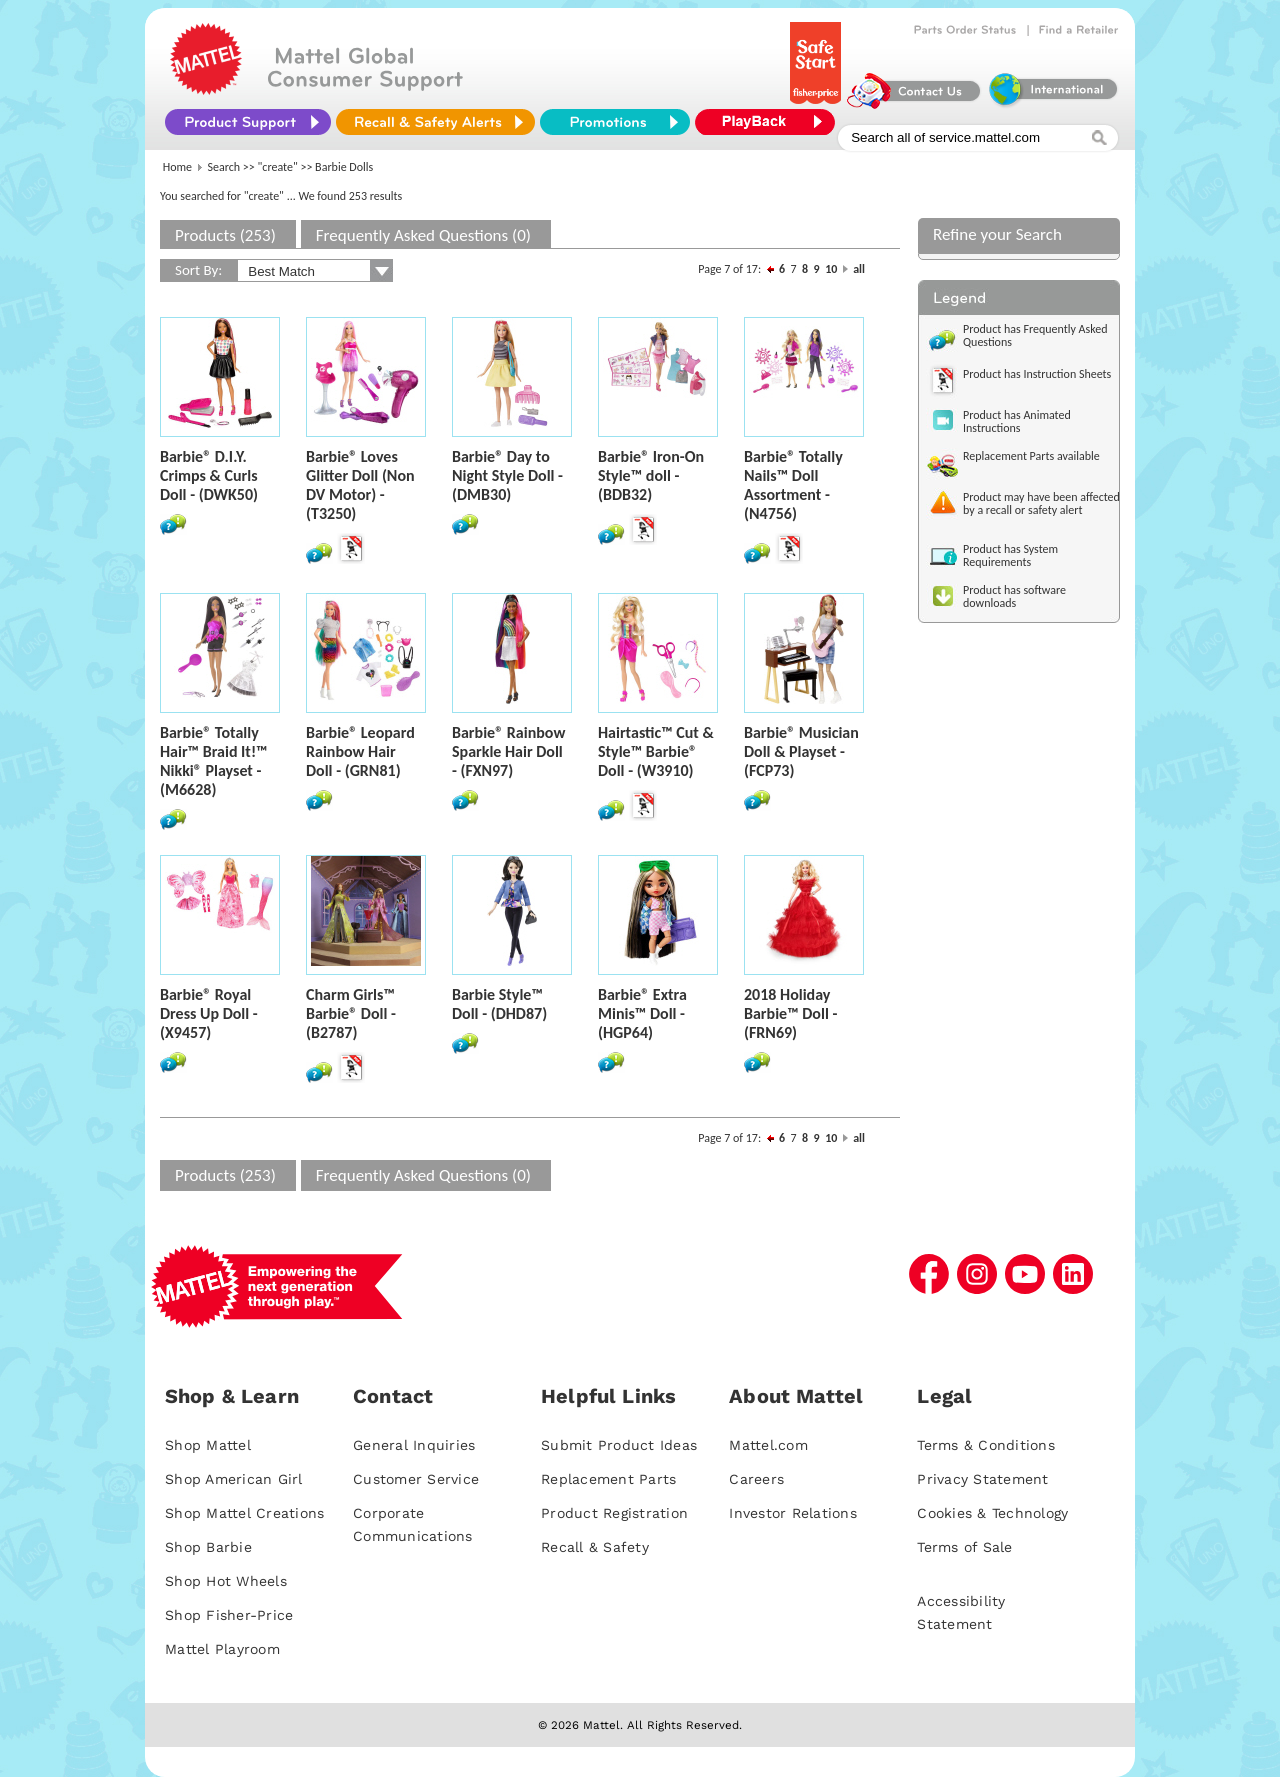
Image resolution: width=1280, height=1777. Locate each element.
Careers (756, 1479)
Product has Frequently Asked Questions (1035, 335)
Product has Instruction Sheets (1037, 374)
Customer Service (416, 1479)
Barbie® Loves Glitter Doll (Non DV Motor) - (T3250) (360, 485)
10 (831, 269)
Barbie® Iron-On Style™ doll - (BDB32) (651, 475)
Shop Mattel (208, 1445)
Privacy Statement (982, 1479)
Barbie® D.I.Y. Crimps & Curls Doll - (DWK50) (209, 475)
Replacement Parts (608, 1479)
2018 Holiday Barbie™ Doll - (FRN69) (790, 1013)
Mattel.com (768, 1445)
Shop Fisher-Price (229, 1615)
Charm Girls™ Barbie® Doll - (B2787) (351, 1013)
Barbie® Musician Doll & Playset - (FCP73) (801, 751)
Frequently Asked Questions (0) (423, 235)
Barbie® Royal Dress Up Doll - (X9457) (209, 1013)
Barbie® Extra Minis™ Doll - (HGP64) (642, 1013)
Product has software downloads (1014, 596)
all (859, 269)
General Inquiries (414, 1445)
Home (177, 167)
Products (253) (225, 235)
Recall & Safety (595, 1547)
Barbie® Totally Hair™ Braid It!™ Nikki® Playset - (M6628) (214, 761)
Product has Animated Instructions (1017, 421)
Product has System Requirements (1010, 555)
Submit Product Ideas (619, 1445)
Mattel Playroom (222, 1649)
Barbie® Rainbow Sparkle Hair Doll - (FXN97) (508, 751)
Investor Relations (793, 1513)
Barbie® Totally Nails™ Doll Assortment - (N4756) (793, 485)
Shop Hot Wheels (226, 1581)
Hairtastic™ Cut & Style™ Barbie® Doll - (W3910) (656, 751)
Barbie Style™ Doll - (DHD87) (499, 1004)
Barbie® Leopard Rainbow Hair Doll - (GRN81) (360, 751)
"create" (278, 167)
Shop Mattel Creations (244, 1513)
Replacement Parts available (1031, 456)
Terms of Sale (964, 1547)
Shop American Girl (234, 1479)
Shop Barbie (208, 1547)
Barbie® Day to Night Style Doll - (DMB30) (507, 475)
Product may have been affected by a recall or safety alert (1041, 503)
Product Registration (614, 1513)
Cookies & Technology (992, 1513)
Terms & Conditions (986, 1445)
